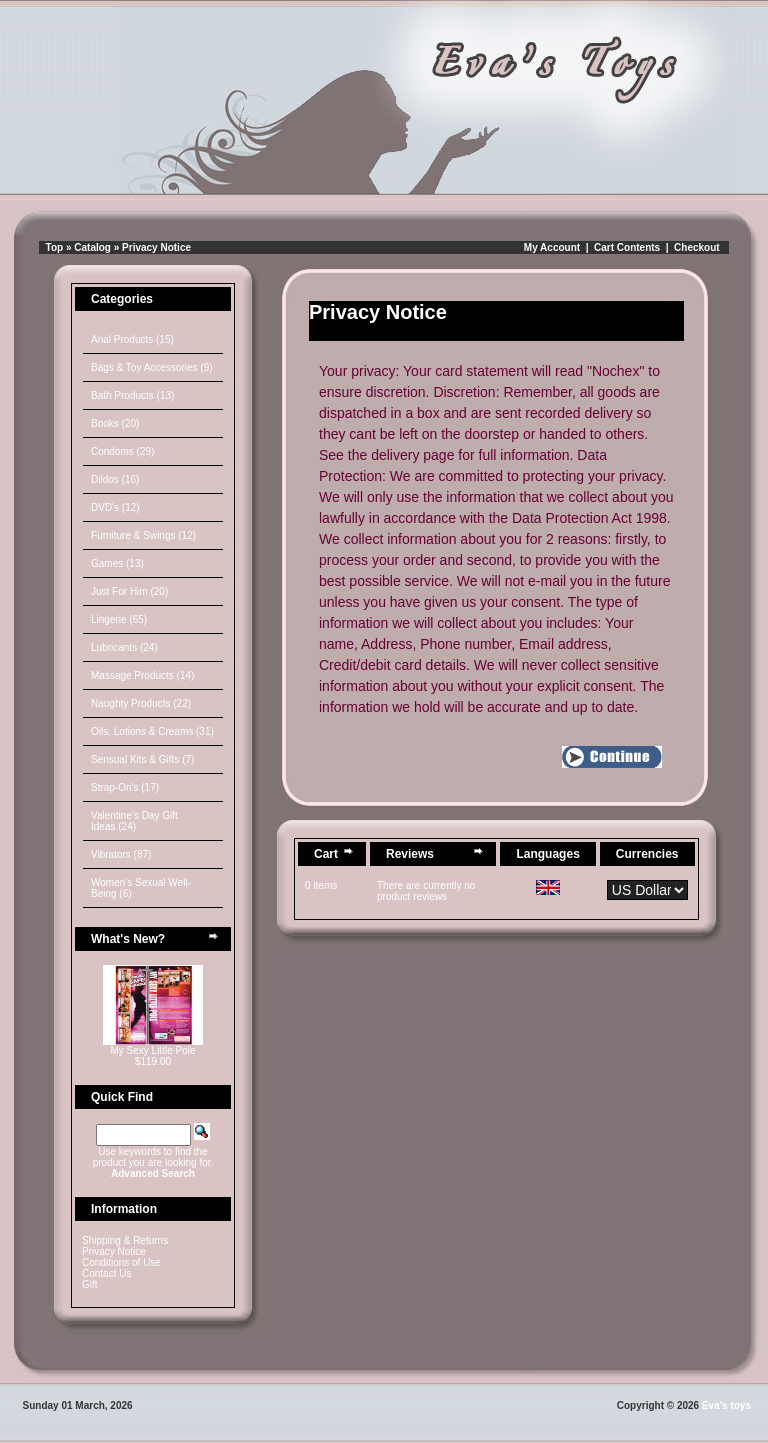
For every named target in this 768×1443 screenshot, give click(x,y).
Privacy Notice (156, 247)
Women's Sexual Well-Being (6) (141, 888)
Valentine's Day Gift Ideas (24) (134, 821)
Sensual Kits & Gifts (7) (142, 759)
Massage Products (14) (142, 675)
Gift (90, 1284)
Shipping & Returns (125, 1240)
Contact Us (106, 1273)
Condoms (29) (122, 451)
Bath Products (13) (132, 395)
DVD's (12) (115, 507)
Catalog (92, 247)
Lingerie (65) (119, 619)
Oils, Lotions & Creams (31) (152, 731)
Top (55, 247)
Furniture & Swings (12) (143, 535)
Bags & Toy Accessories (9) (152, 367)
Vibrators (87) (121, 854)
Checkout (697, 247)
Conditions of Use (121, 1262)
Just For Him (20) (129, 591)
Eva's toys (726, 1405)
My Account (552, 247)
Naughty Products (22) (141, 703)
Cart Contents (627, 247)
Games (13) (117, 563)
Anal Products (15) (132, 339)
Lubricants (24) (124, 647)
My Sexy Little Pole (152, 1050)
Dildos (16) (115, 479)
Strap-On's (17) (125, 787)
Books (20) (115, 423)
